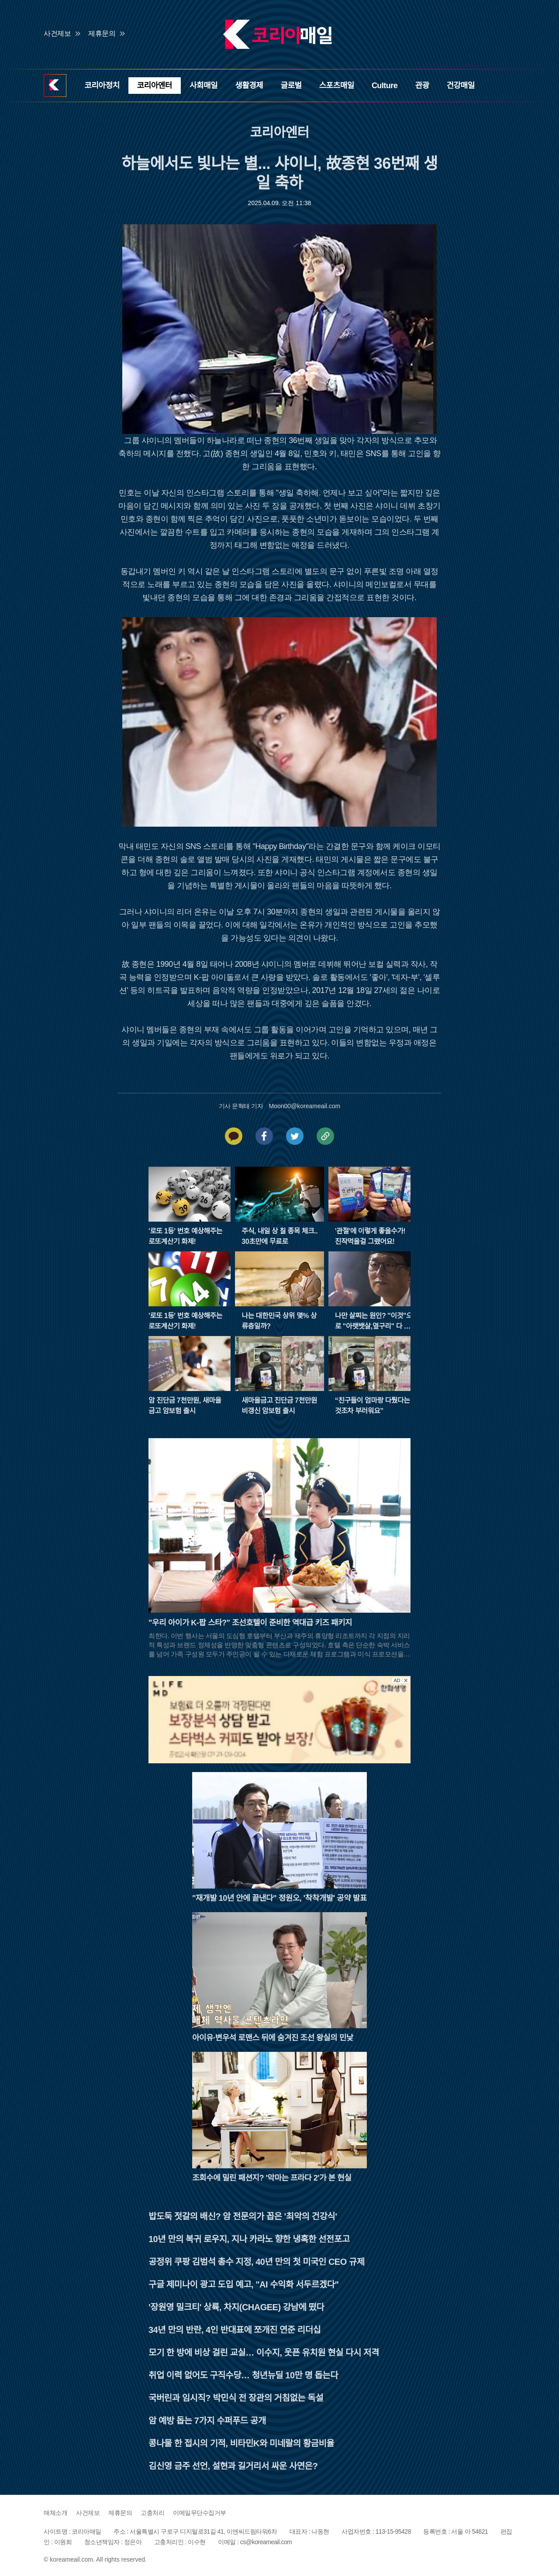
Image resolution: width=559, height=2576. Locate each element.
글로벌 (290, 85)
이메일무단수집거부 (199, 2512)
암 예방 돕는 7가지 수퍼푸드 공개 (207, 2420)
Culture (385, 85)
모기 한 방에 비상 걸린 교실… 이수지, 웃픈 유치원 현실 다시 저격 (263, 2352)
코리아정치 (101, 85)
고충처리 (152, 2512)
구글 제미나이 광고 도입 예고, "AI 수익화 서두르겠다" (243, 2284)
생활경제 (249, 85)
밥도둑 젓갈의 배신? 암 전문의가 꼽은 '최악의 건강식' (242, 2216)
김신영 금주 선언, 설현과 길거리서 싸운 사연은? (232, 2466)
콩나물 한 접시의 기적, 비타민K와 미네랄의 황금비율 (241, 2443)
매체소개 (55, 2512)
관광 (422, 85)
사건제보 (57, 33)
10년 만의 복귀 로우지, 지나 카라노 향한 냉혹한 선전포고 (249, 2239)
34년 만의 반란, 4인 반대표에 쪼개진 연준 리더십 (234, 2330)
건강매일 (461, 85)
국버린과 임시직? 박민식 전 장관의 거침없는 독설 (235, 2398)
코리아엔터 (154, 85)
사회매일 (203, 85)
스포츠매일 (336, 85)
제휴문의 (101, 33)
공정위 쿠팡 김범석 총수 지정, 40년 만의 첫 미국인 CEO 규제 (256, 2262)
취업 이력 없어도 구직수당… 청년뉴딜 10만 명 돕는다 (243, 2375)
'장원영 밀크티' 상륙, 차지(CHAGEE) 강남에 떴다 (236, 2307)
